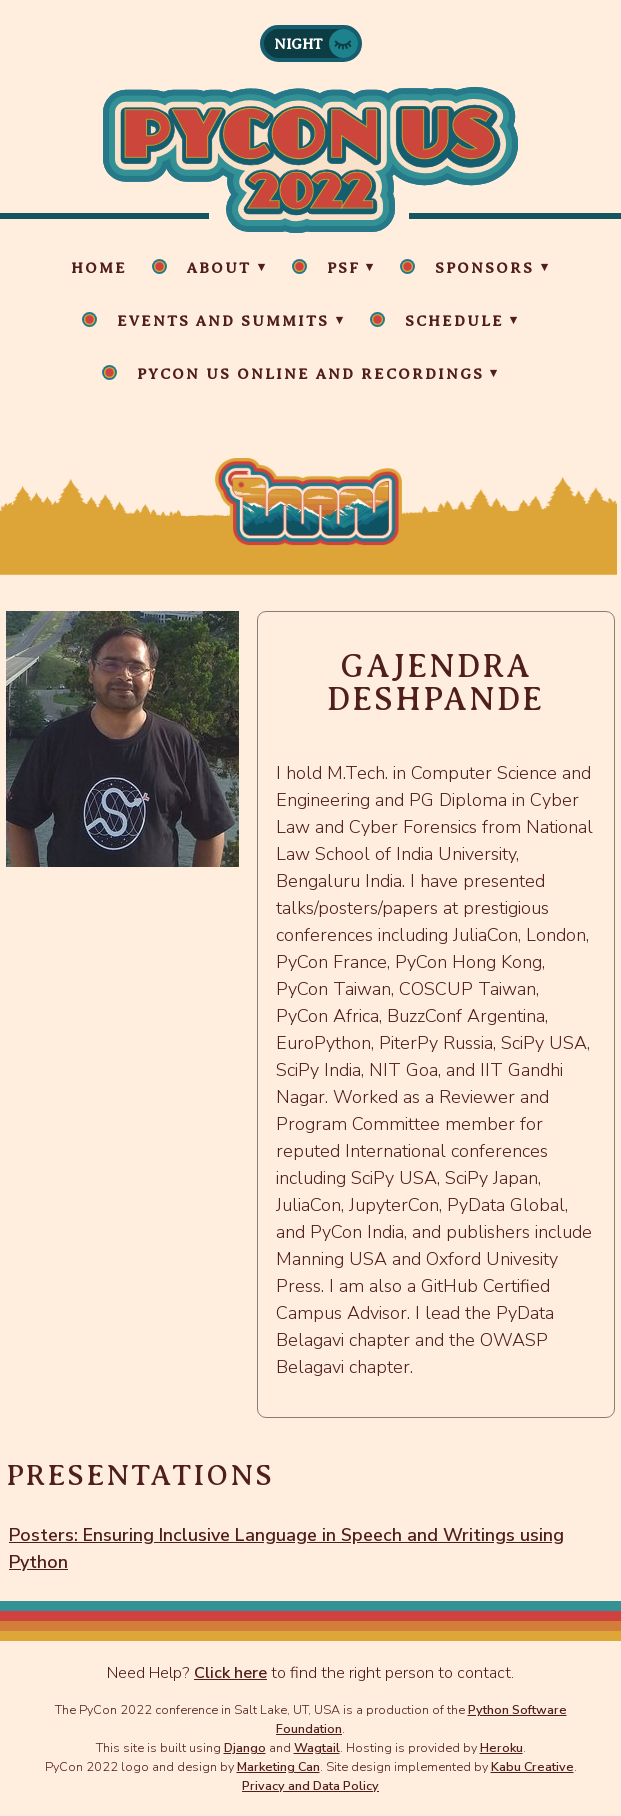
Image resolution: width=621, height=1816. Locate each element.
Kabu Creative (532, 1766)
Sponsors (484, 268)
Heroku (501, 1747)
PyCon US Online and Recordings (310, 374)
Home (99, 268)
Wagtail (317, 1747)
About (219, 268)
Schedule (454, 321)
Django (245, 1747)
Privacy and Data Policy (310, 1785)
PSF (343, 268)
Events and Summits (223, 321)
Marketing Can (278, 1766)
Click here (230, 1673)
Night (298, 44)
